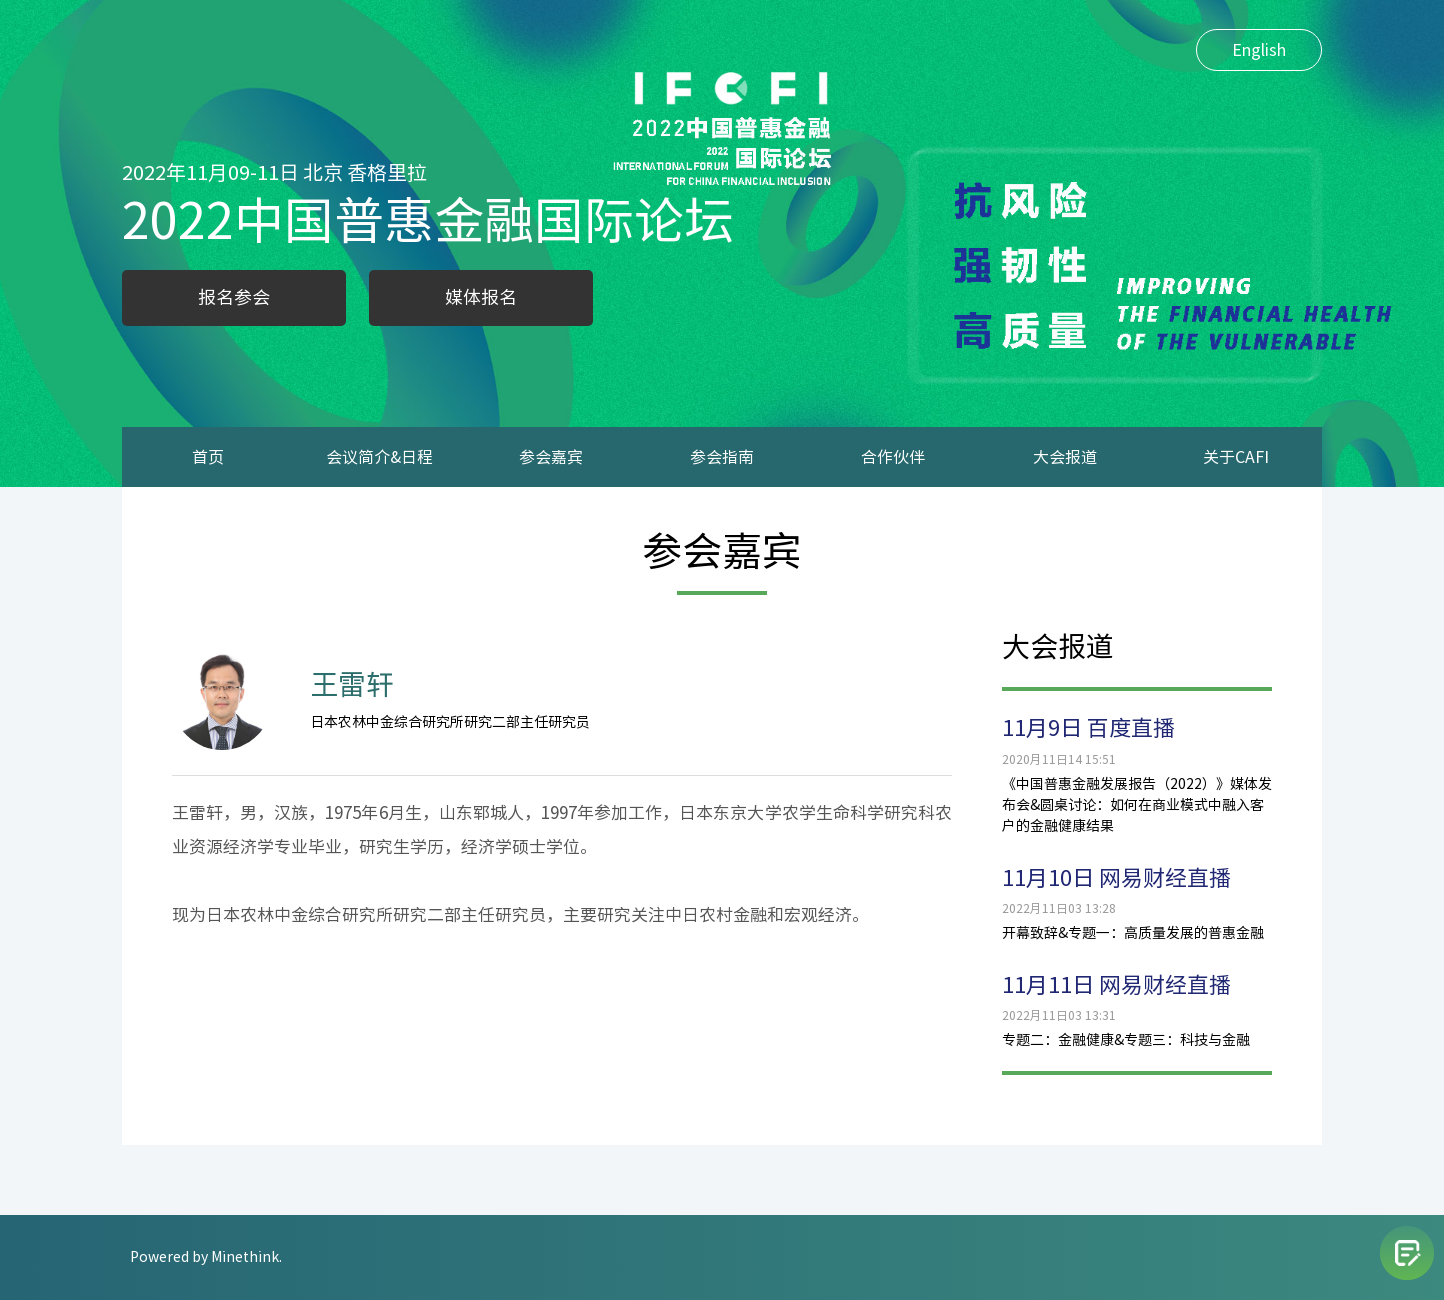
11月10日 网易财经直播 (1116, 878)
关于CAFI (1236, 457)
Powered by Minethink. (206, 1257)
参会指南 (722, 457)
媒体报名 (481, 298)
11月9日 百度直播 (1088, 728)
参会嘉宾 (551, 457)
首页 (208, 457)
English (1259, 50)
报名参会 (234, 298)
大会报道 (1065, 457)
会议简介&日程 (379, 457)
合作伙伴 (893, 457)
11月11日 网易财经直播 (1116, 985)
